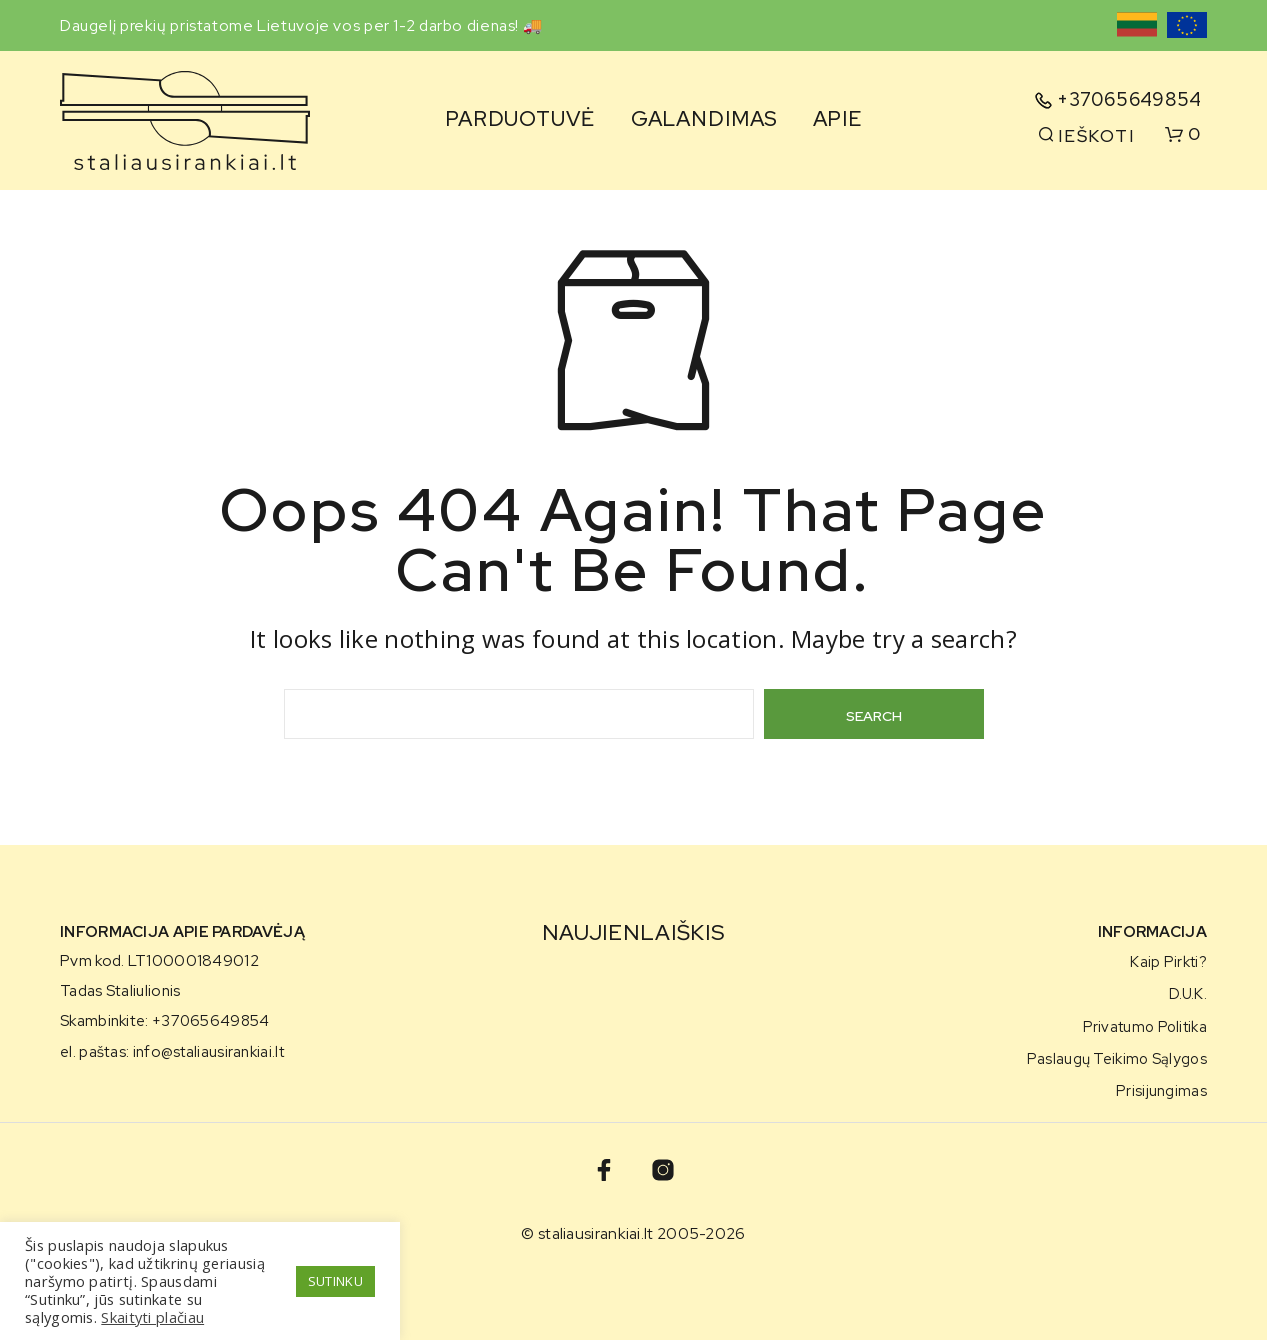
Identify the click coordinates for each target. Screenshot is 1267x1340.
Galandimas (704, 118)
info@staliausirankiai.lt (208, 1052)
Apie (837, 118)
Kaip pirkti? (1168, 961)
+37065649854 (1129, 100)
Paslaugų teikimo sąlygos (1117, 1058)
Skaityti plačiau (152, 1317)
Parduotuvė (519, 118)
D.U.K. (1188, 993)
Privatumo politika (1145, 1026)
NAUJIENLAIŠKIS (633, 932)
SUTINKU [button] (335, 1281)
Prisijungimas (1161, 1090)
